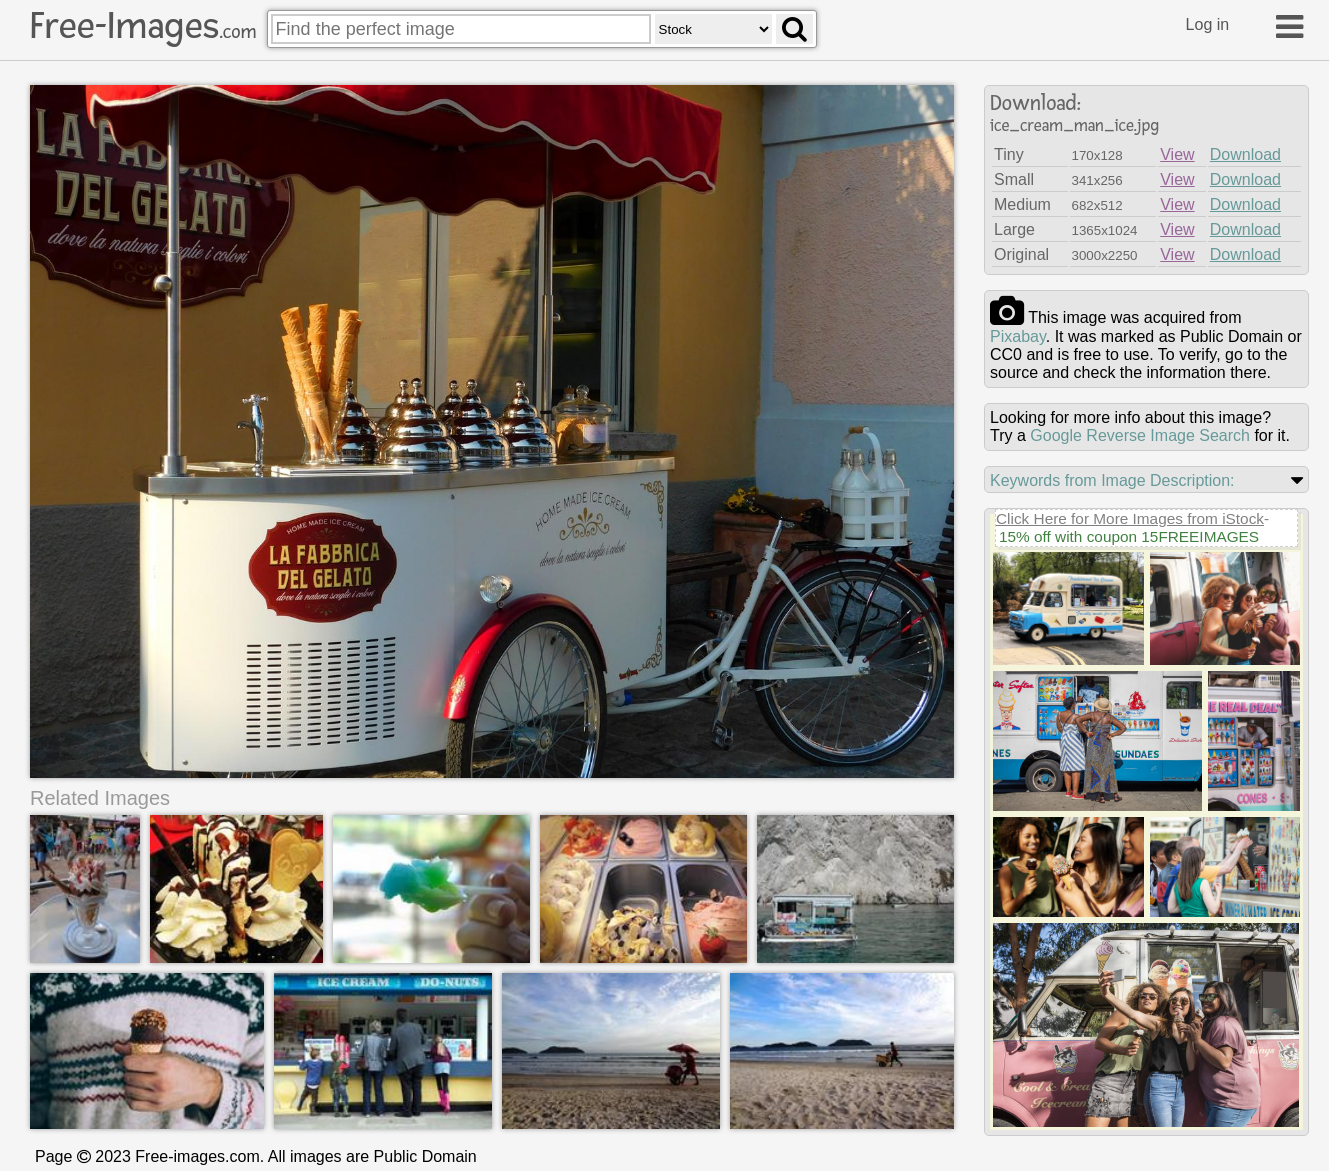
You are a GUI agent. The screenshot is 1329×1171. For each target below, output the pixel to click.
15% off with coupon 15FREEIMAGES (1129, 536)
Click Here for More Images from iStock (1130, 518)
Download (1245, 154)
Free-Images (143, 26)
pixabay (1018, 336)
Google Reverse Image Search (1140, 435)
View (1177, 154)
